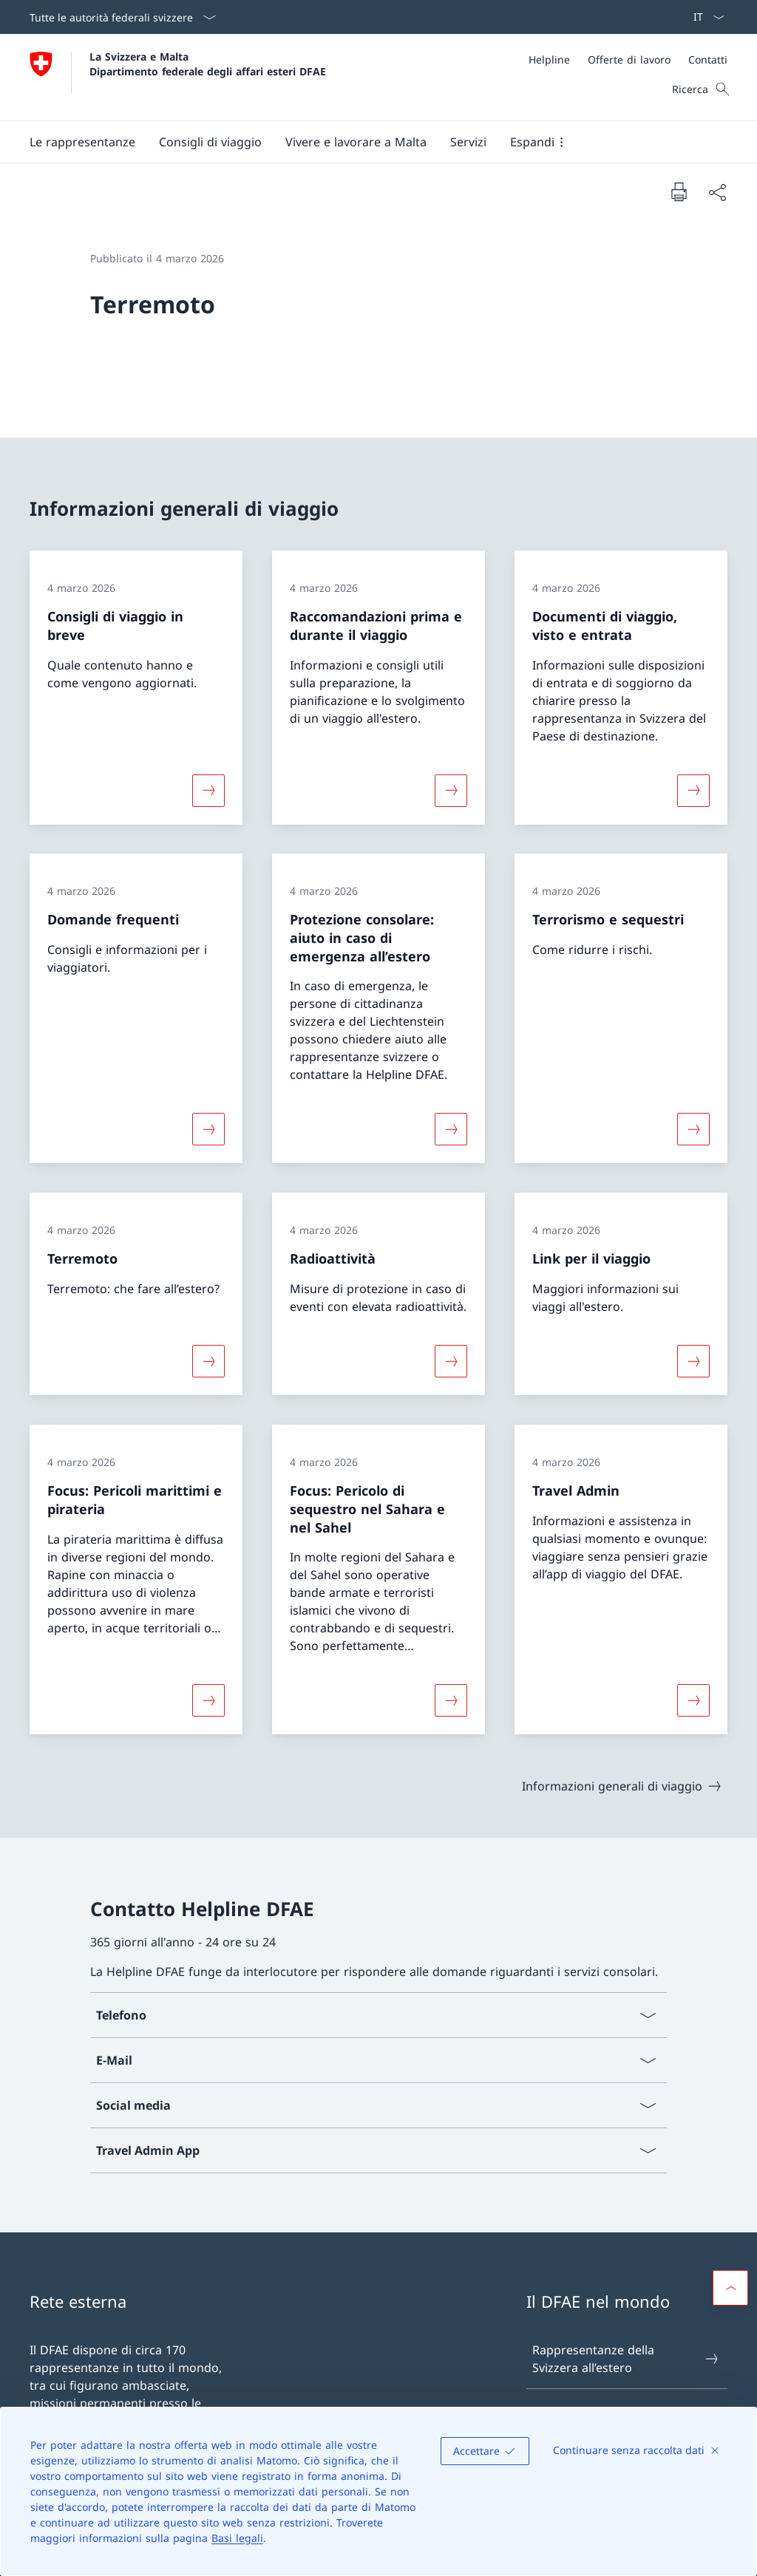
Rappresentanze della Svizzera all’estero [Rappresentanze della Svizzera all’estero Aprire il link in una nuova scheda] (626, 2359)
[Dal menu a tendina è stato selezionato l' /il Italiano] (704, 17)
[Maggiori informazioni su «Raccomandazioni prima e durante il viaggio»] (451, 790)
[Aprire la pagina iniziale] (178, 77)
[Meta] (628, 59)
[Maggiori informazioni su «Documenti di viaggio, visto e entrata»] (693, 790)
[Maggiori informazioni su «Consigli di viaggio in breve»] (208, 790)
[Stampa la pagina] (678, 191)
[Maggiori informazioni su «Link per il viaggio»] (693, 1361)
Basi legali (237, 2538)
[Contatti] (707, 59)
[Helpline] (549, 59)
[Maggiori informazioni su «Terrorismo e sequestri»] (693, 1129)
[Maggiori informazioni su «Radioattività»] (451, 1361)
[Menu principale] (367, 142)
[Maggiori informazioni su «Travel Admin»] (693, 1700)
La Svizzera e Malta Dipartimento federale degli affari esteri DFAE (207, 64)
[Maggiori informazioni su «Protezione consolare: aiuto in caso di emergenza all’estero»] (451, 1129)
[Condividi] (717, 192)
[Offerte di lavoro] (629, 59)
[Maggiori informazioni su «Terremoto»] (208, 1361)
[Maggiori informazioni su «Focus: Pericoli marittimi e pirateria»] (208, 1700)
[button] (82, 142)
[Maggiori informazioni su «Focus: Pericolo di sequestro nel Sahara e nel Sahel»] (451, 1700)
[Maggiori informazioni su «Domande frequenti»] (208, 1129)
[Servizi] (468, 142)
